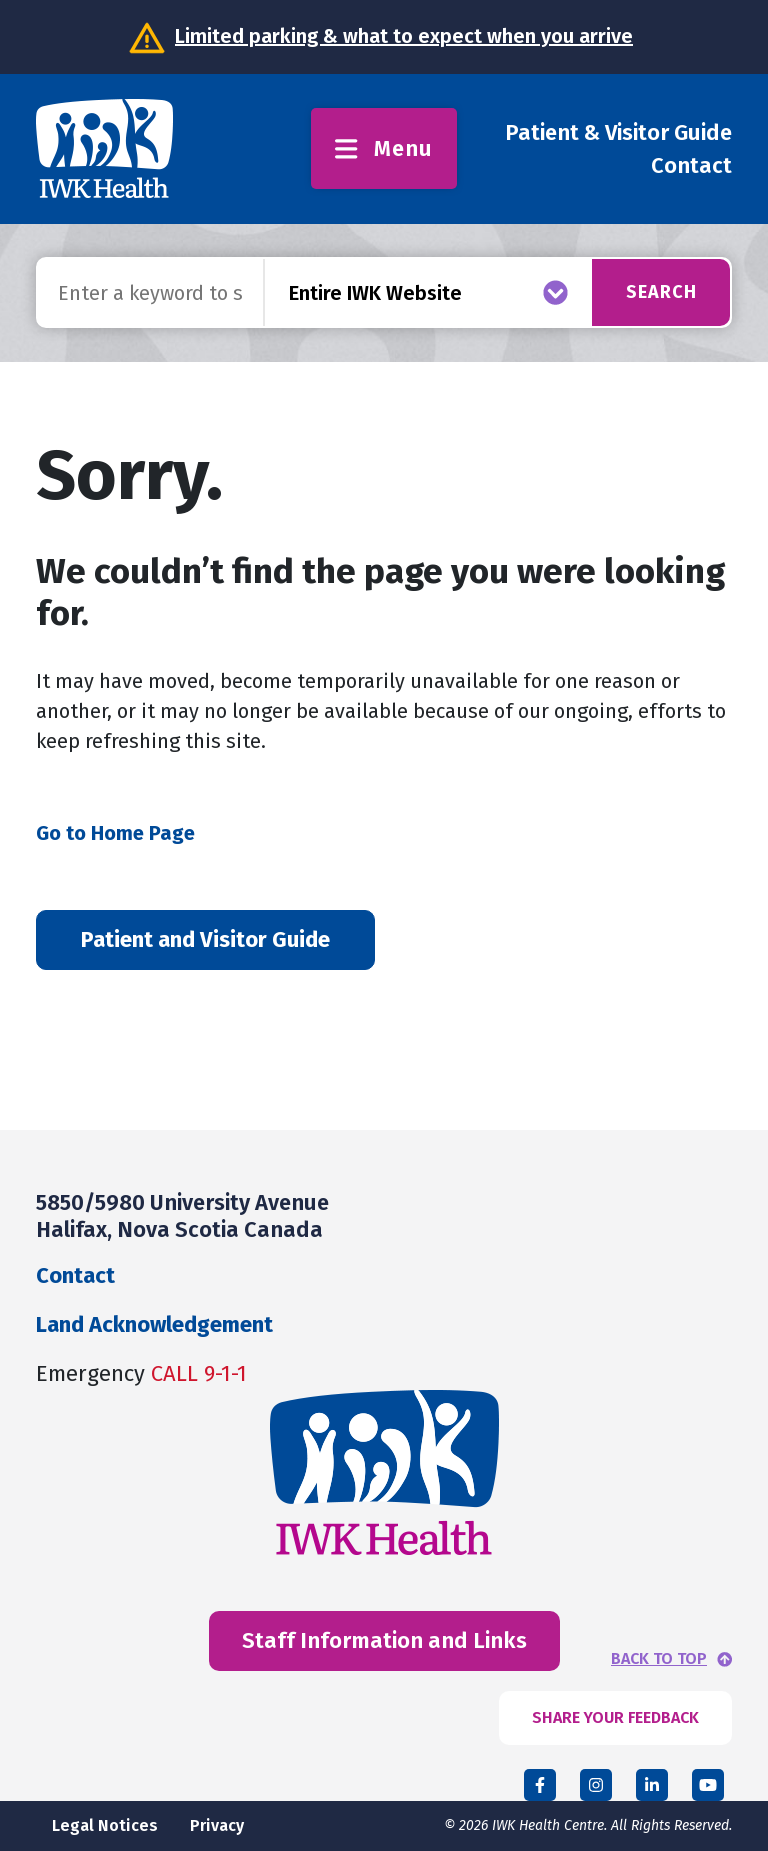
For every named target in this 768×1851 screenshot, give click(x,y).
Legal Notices (105, 1825)
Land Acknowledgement (154, 1324)
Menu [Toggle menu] (383, 148)
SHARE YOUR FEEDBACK (615, 1717)
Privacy (217, 1825)
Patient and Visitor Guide (205, 939)
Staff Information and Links (384, 1640)
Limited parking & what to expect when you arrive (404, 36)
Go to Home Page (115, 833)
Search (661, 292)
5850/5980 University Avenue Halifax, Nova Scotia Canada (182, 1215)
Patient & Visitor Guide (618, 132)
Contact (691, 165)
